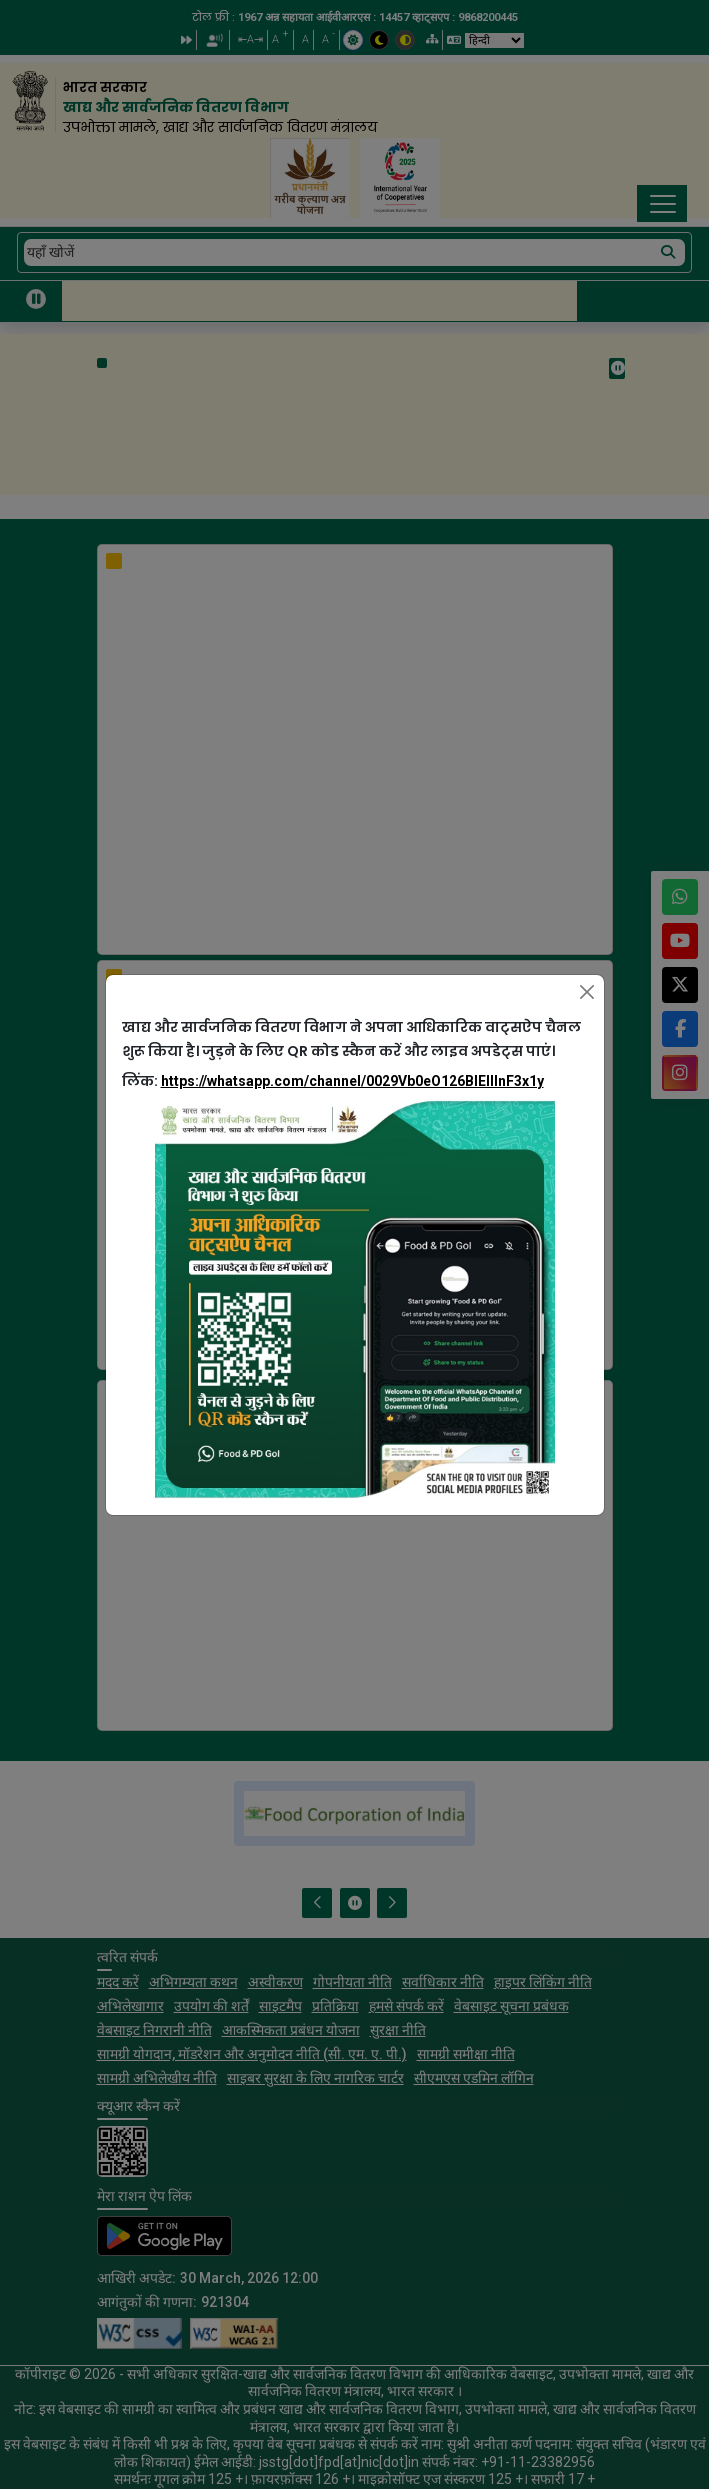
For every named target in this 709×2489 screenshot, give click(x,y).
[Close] (587, 992)
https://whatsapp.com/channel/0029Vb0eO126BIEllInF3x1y (352, 1081)
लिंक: (333, 1081)
